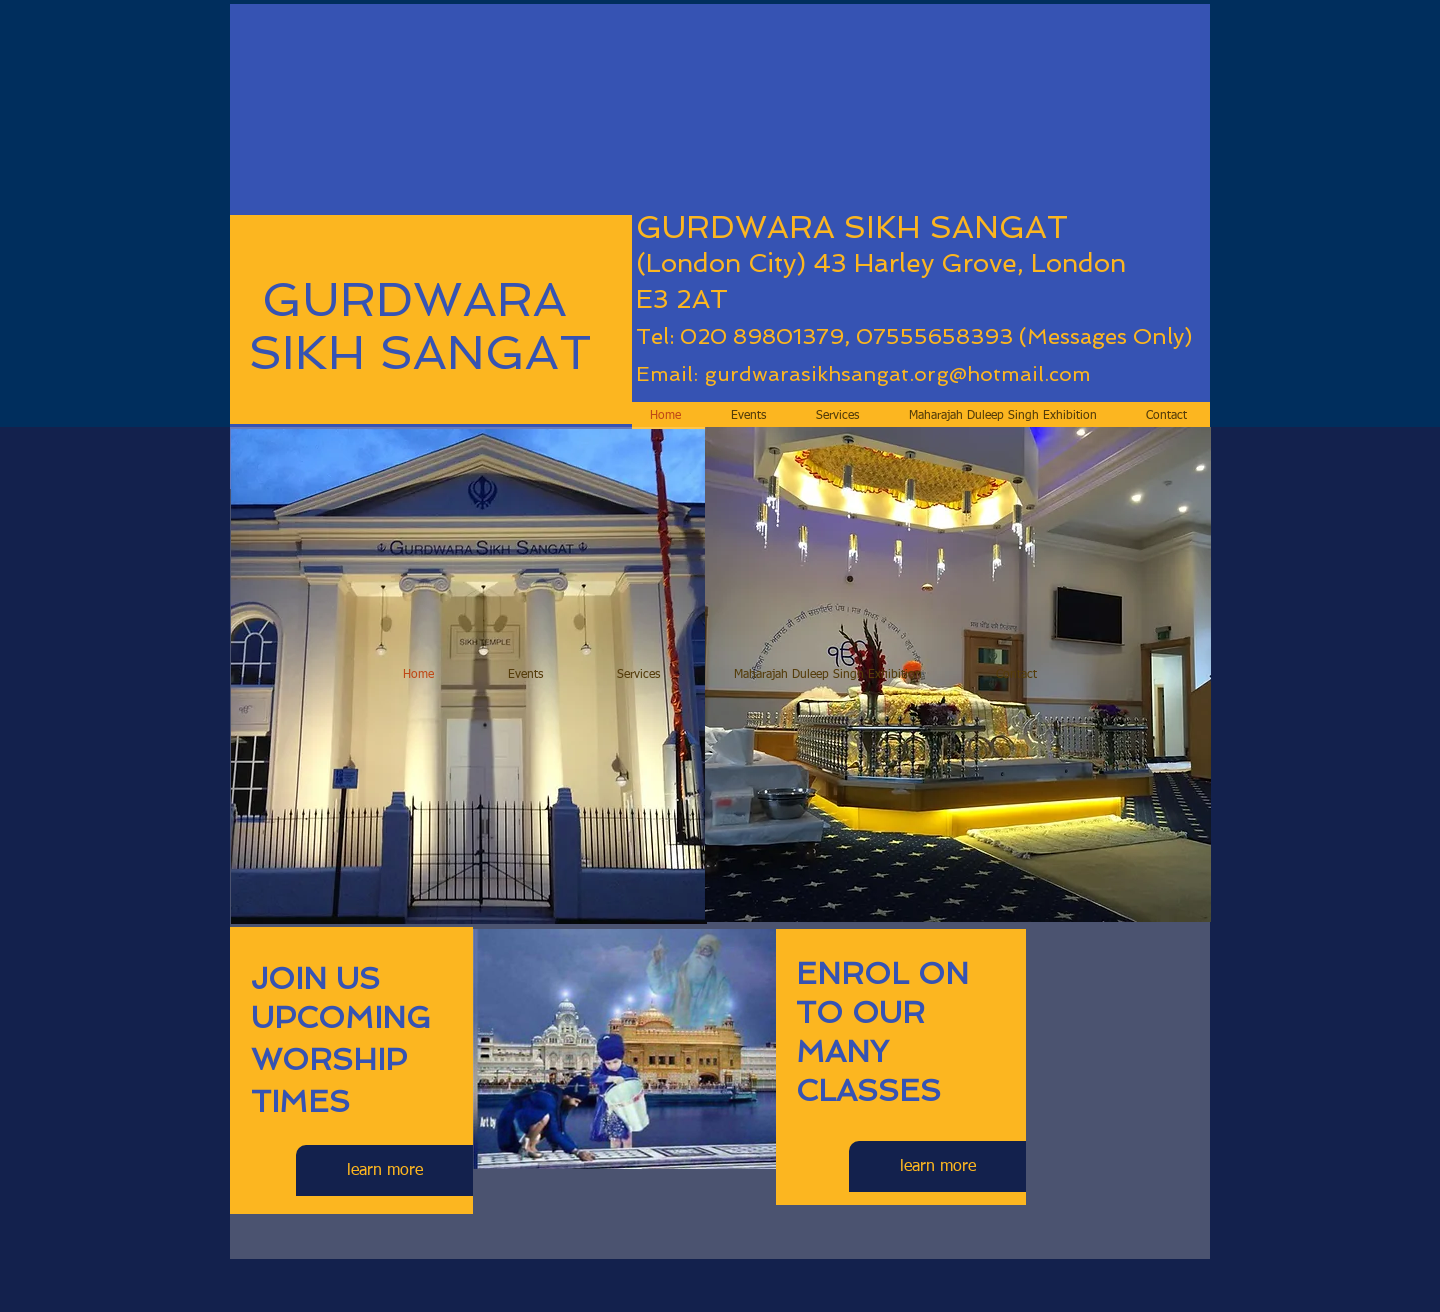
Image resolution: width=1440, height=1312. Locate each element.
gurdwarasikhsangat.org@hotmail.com (897, 374)
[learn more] (384, 1170)
